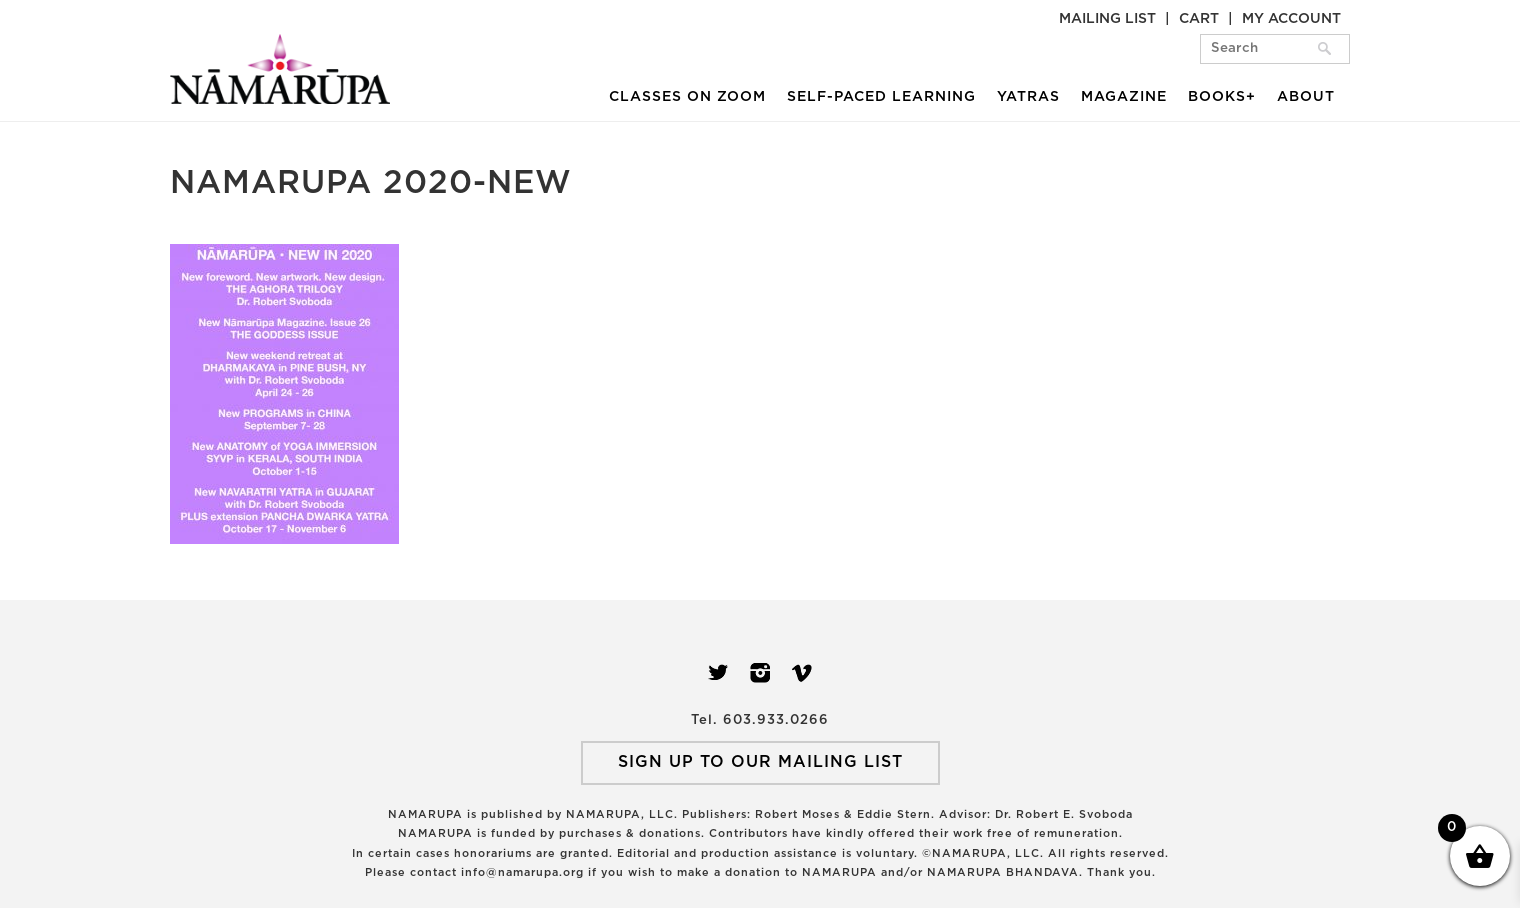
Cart (1199, 19)
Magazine (1124, 97)
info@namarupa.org (522, 872)
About (1306, 97)
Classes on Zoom (687, 97)
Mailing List (1107, 19)
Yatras (1028, 97)
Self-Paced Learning (881, 97)
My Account (1291, 19)
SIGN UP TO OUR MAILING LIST (760, 762)
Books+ (1222, 97)
